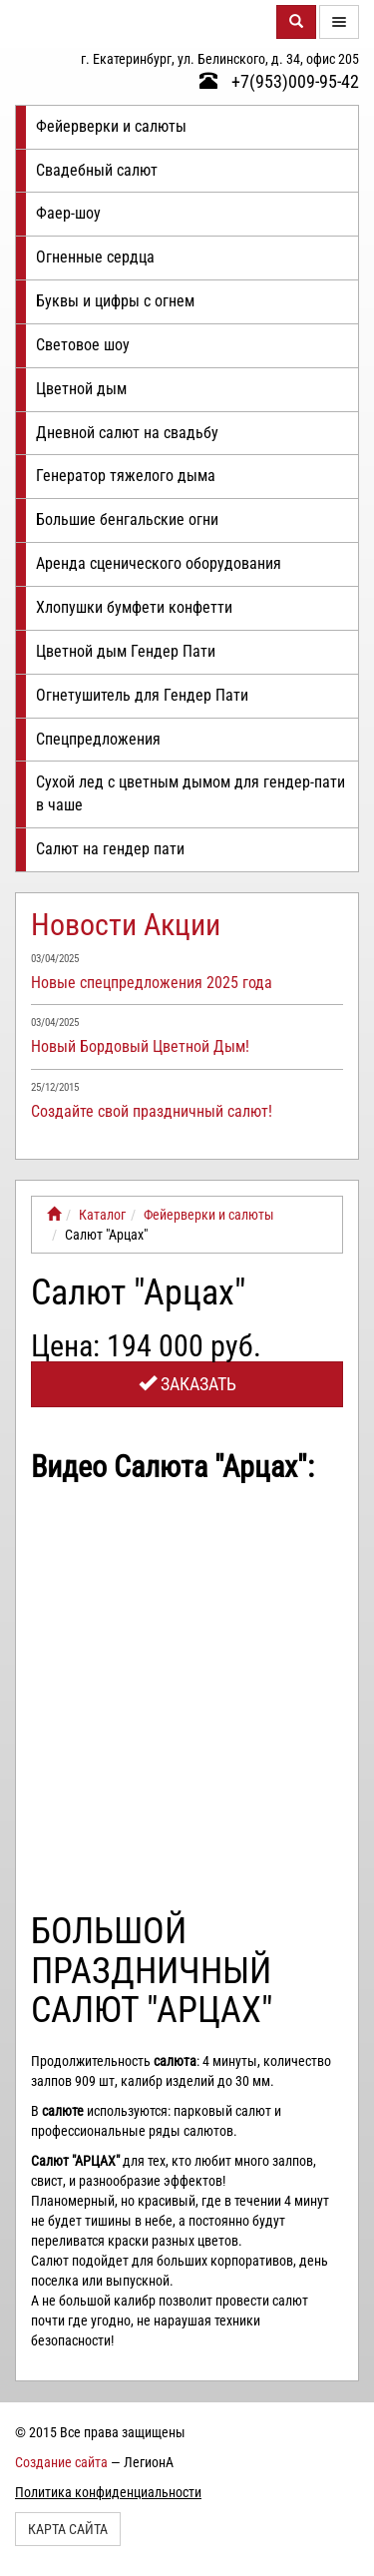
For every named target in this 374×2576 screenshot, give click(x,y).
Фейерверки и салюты (111, 126)
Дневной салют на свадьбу (127, 432)
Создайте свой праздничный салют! (151, 1111)
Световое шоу (83, 344)
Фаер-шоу (68, 213)
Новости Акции (125, 924)
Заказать (187, 1383)
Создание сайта (61, 2462)
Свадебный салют (97, 170)
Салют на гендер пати (110, 848)
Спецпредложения (98, 739)
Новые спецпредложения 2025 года (151, 982)
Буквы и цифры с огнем (115, 300)
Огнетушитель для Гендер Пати (142, 695)
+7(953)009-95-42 (279, 81)
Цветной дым (81, 388)
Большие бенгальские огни (127, 519)
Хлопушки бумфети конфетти (134, 607)
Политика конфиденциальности (108, 2492)
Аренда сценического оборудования (158, 563)
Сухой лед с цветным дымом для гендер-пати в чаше (190, 793)
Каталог (102, 1215)
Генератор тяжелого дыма (125, 475)
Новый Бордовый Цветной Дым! (140, 1046)
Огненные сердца (95, 257)
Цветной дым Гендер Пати (125, 651)
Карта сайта (68, 2529)
